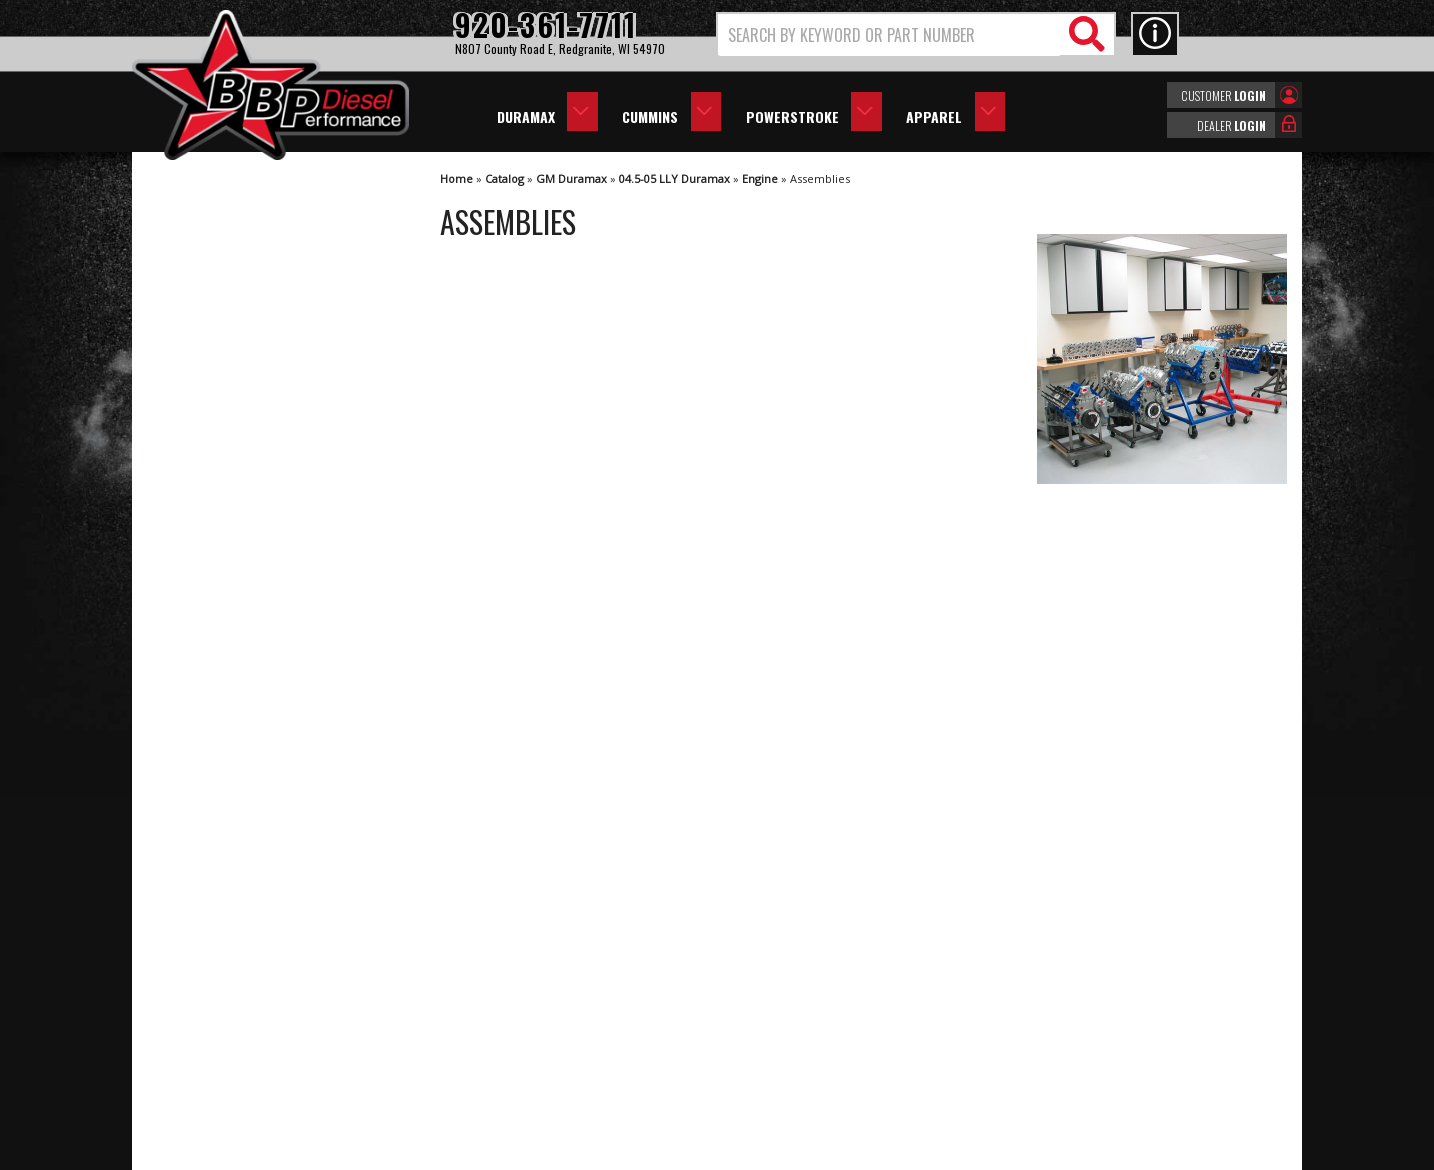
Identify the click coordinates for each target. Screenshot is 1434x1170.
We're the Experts (244, 585)
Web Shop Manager (896, 1153)
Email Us (215, 789)
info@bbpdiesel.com (791, 1057)
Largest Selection (243, 643)
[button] (916, 34)
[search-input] (889, 35)
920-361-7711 (232, 829)
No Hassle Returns (247, 700)
